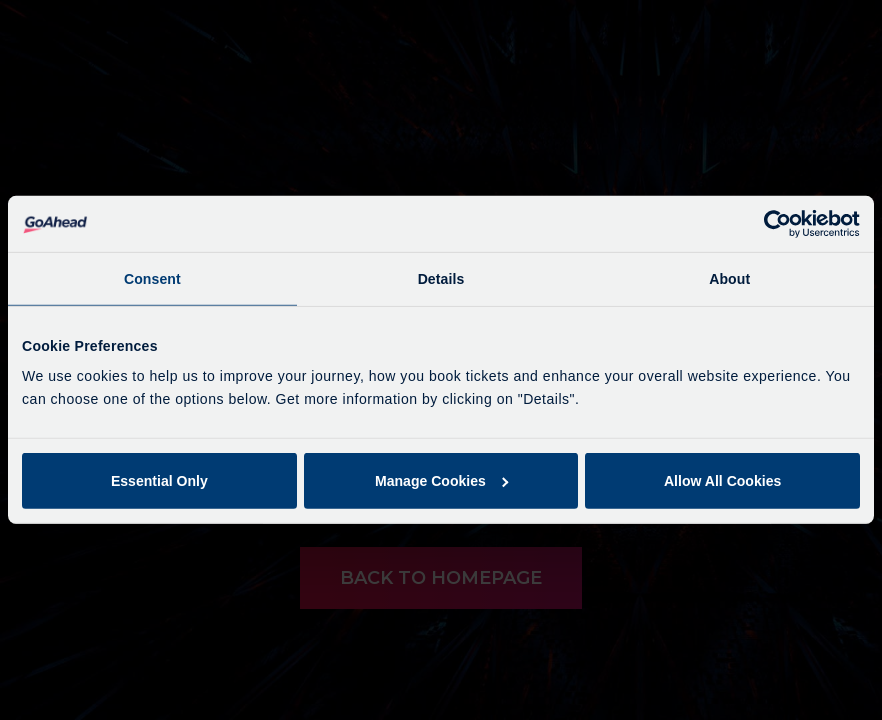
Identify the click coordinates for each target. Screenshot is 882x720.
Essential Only (159, 481)
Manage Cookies (441, 481)
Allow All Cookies (722, 481)
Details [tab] (441, 279)
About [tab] (729, 279)
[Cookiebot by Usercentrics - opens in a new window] (772, 224)
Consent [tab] (152, 279)
